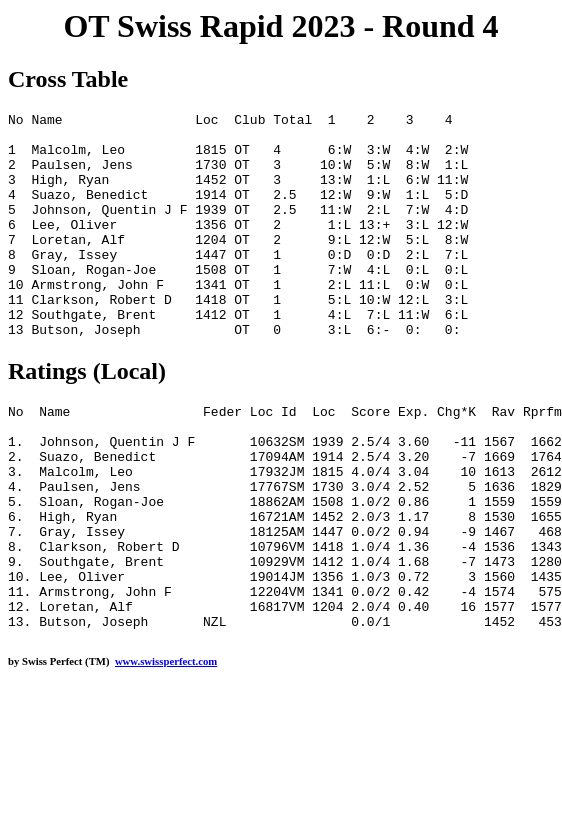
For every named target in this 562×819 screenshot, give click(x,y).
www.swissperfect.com (166, 751)
